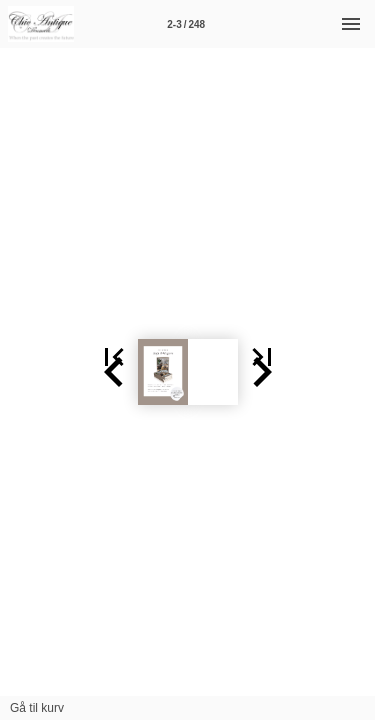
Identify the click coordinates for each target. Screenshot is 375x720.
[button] (24, 372)
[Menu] (351, 24)
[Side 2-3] (186, 24)
